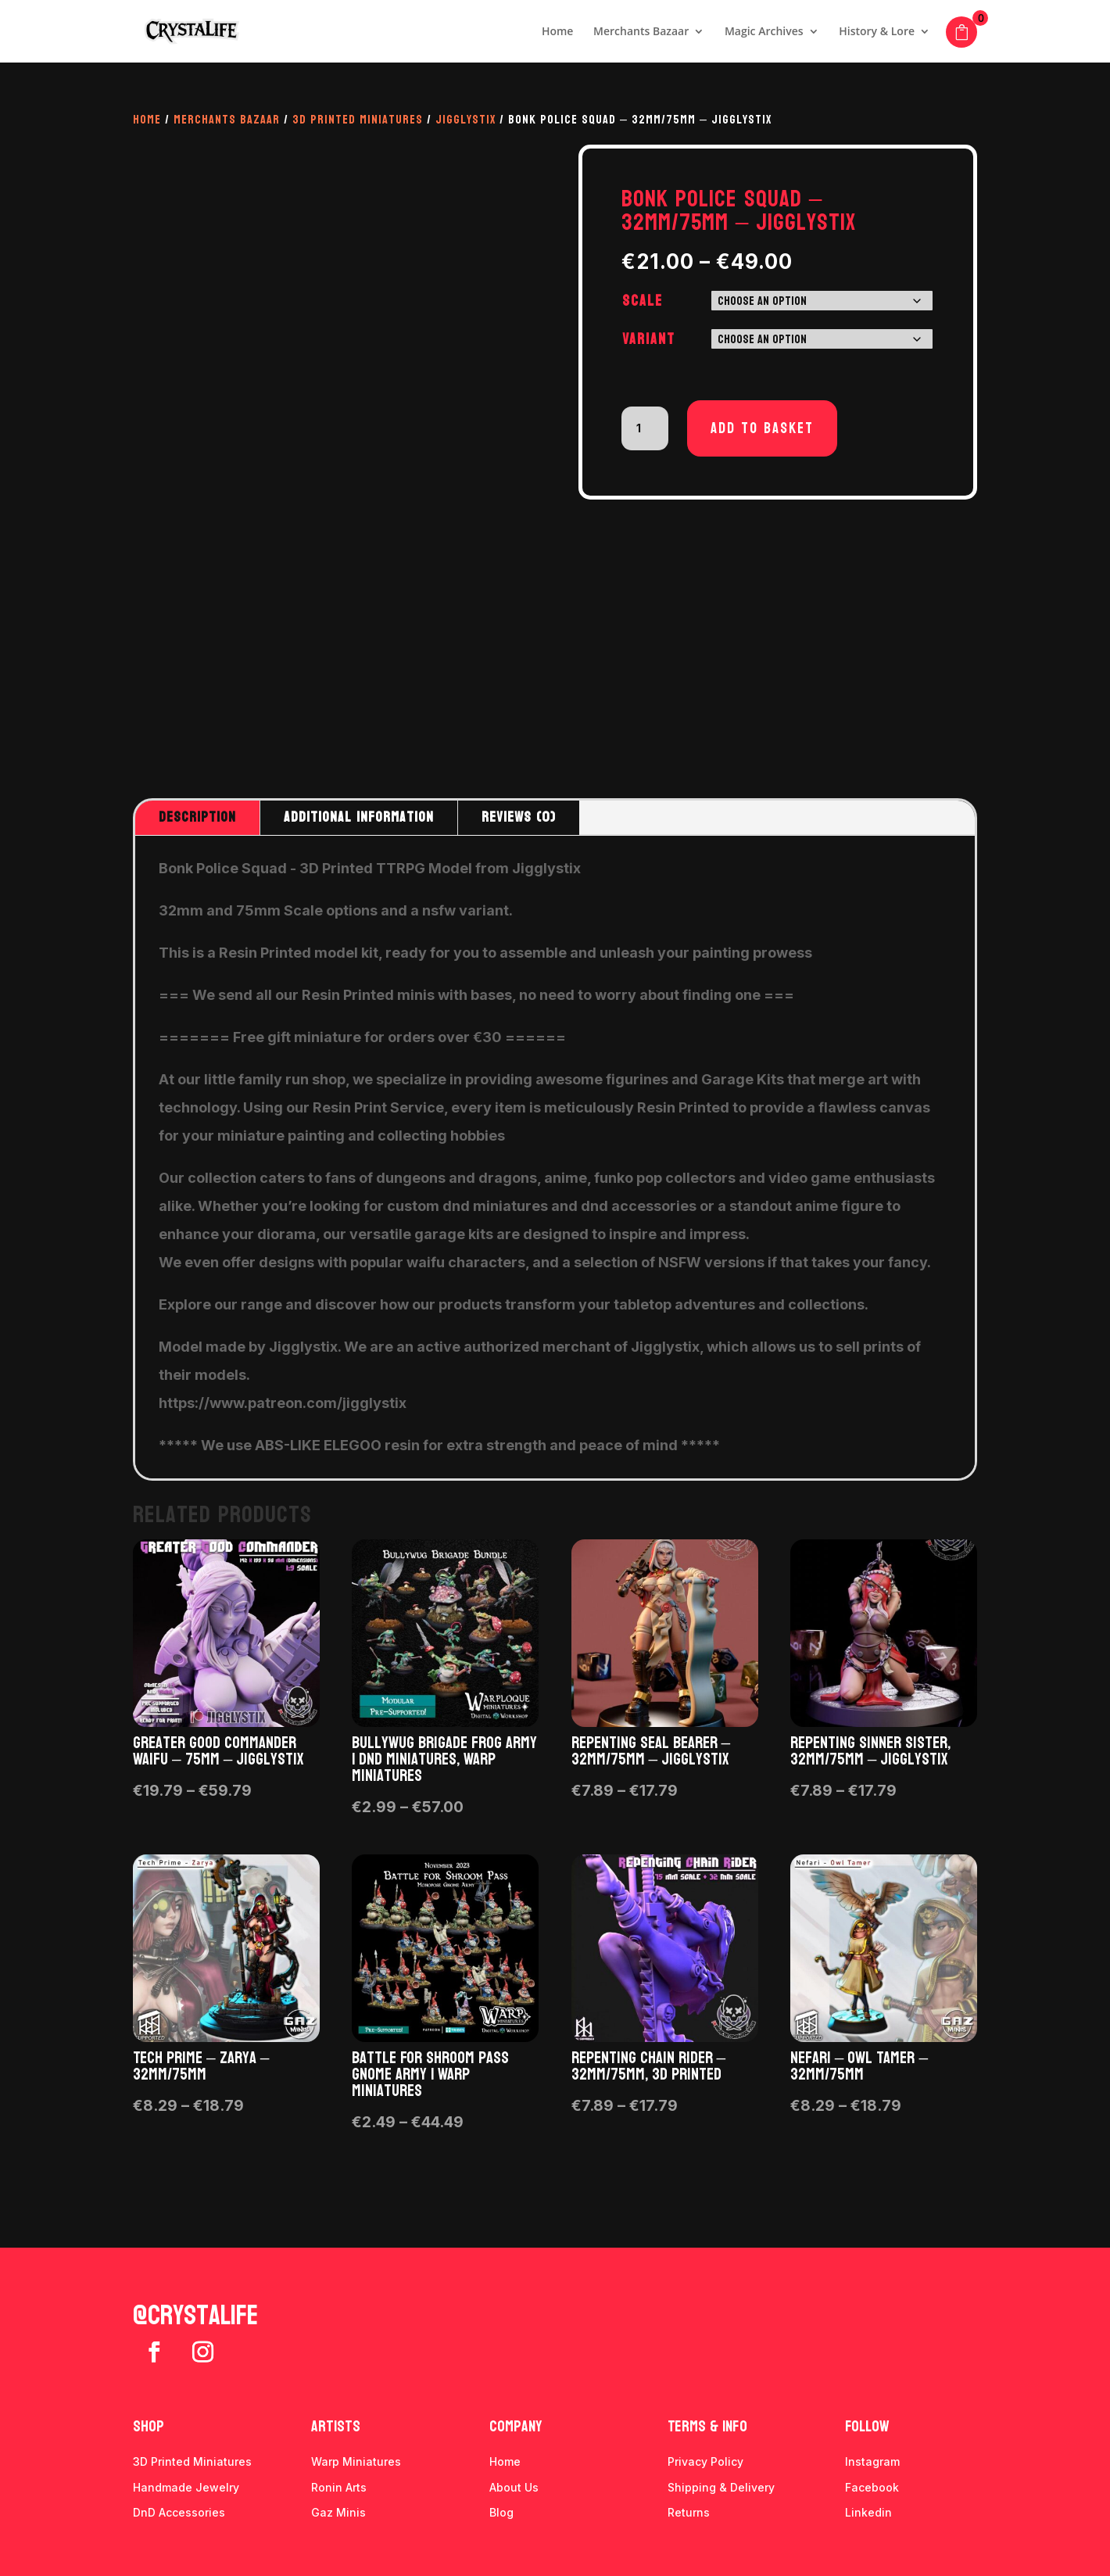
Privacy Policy (705, 2461)
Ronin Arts (339, 2487)
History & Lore (877, 32)
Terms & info (707, 2427)
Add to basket (762, 428)
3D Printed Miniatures (357, 119)
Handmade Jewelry (186, 2487)
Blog (501, 2512)
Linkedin (868, 2512)
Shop (148, 2427)
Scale (642, 301)
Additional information (359, 817)
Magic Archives (764, 32)
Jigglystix (465, 119)
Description (197, 817)
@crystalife (195, 2316)
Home (558, 32)
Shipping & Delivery (721, 2487)
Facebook (872, 2487)
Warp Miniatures (356, 2461)
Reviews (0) (519, 817)
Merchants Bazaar (641, 32)
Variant (648, 339)
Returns (689, 2512)
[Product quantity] (644, 428)
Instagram (872, 2461)
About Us (514, 2487)
